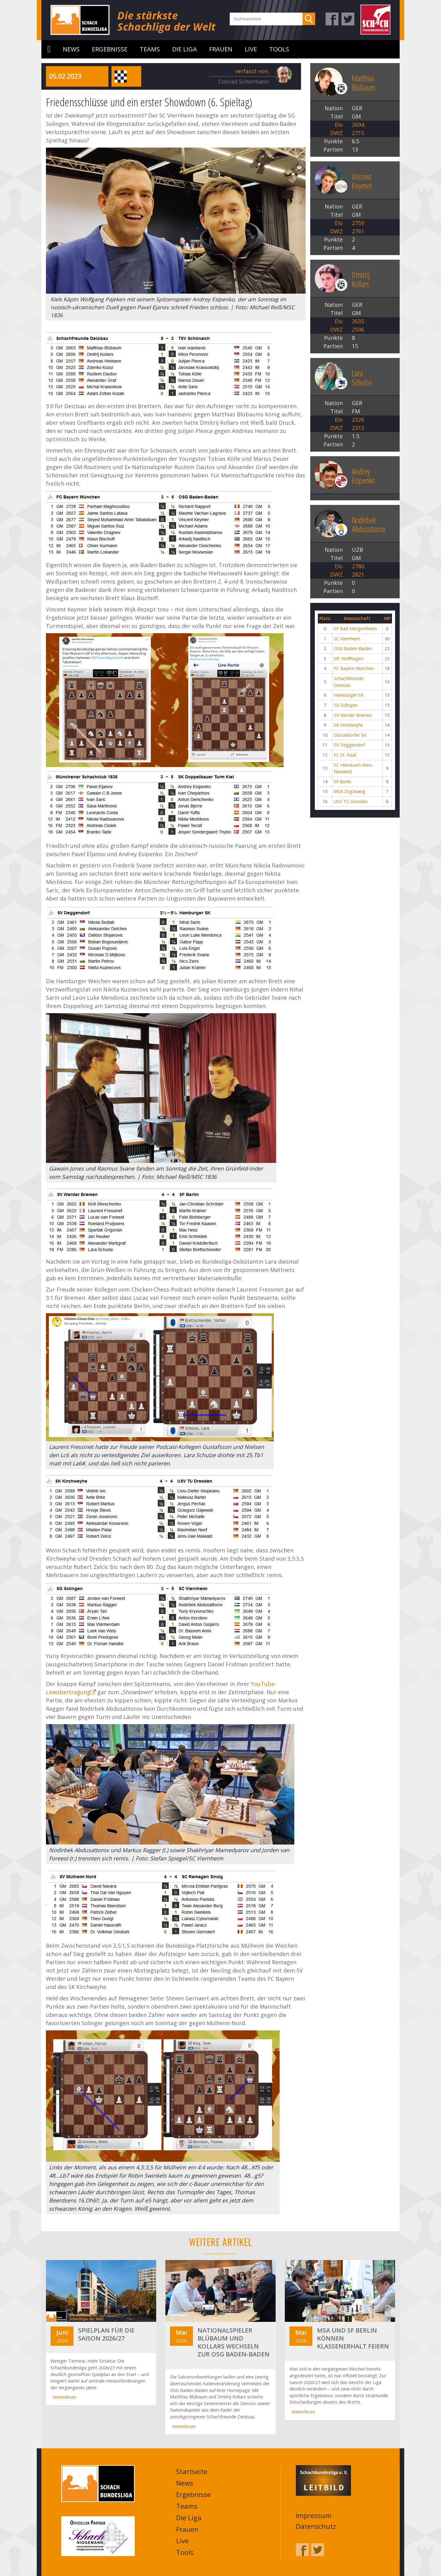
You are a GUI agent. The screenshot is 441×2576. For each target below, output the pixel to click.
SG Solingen (346, 705)
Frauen (220, 49)
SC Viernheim (347, 638)
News (71, 49)
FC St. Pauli (345, 755)
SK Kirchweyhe (348, 725)
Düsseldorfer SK (350, 735)
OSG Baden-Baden (353, 648)
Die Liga (184, 49)
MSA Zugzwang (349, 791)
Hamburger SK (349, 695)
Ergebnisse (109, 49)
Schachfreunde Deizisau (349, 681)
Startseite (49, 49)
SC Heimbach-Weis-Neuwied (353, 768)
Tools (279, 49)
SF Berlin (342, 781)
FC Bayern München (354, 668)
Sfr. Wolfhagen (348, 658)
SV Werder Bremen (353, 715)
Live (251, 49)
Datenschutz (316, 2526)
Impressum (313, 2515)
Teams (150, 49)
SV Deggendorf (349, 745)
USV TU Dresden (351, 801)
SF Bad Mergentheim (355, 628)
